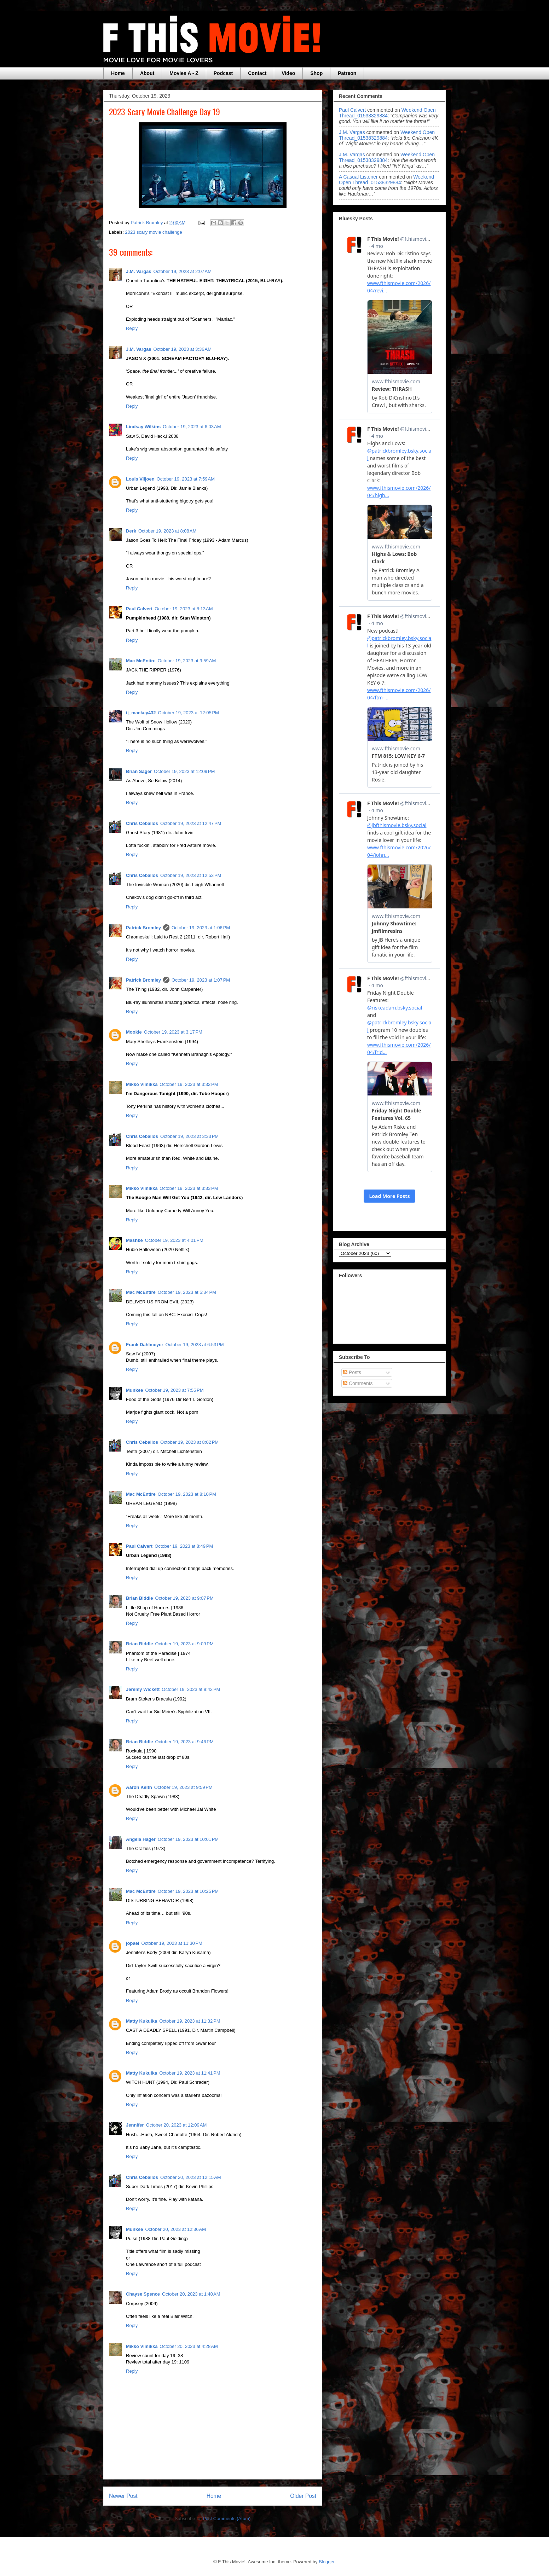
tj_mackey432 (141, 712)
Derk (131, 531)
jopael (132, 1943)
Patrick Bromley (143, 927)
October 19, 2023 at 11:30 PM (171, 1943)
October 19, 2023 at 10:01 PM (188, 1839)
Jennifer (135, 2125)
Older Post (303, 2496)
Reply (132, 328)
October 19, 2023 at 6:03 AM (192, 426)
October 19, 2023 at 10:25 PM (188, 1891)
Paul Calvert (139, 608)
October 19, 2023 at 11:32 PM (189, 2021)
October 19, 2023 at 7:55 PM (174, 1390)
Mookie (134, 1032)
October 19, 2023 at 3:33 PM (189, 1136)
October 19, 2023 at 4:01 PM (174, 1240)
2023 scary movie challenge (153, 232)
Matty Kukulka (141, 2021)
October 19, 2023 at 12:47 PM (190, 823)
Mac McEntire (141, 660)
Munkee (134, 1390)
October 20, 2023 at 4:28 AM (189, 2346)
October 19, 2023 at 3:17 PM (173, 1032)
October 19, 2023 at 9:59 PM (183, 1787)
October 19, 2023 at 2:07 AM (183, 271)
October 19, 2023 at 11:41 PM (189, 2073)
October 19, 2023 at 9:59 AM (187, 660)
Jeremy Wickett (143, 1689)
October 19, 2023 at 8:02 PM (189, 1442)
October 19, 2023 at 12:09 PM (184, 771)
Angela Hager (141, 1839)
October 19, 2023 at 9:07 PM (184, 1598)
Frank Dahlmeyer (144, 1344)
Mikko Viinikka (141, 1084)
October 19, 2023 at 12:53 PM (190, 875)
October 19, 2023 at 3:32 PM (189, 1084)
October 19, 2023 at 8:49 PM (184, 1546)
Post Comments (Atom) (226, 2518)
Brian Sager (139, 771)
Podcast (223, 73)
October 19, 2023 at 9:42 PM (191, 1689)
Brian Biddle (139, 1598)
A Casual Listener (358, 177)
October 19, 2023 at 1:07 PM (201, 980)
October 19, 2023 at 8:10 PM (187, 1494)
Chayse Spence (143, 2294)
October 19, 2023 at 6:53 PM (195, 1344)
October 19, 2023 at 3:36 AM (183, 349)
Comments (358, 1383)
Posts (352, 1372)
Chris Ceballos (142, 823)
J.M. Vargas (138, 271)
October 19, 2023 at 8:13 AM (184, 608)
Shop (316, 73)
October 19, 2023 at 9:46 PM (184, 1741)
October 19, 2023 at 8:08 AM (167, 531)
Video (288, 73)
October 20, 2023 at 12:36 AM (175, 2229)
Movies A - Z (183, 73)
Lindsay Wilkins (143, 426)
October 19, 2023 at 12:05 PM (188, 712)
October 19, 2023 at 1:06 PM (201, 927)
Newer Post (123, 2496)
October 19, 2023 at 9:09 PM (184, 1643)
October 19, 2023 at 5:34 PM (187, 1292)
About (147, 73)
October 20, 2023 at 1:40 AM (191, 2294)
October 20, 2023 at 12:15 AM (190, 2177)
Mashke (134, 1240)
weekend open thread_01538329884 (387, 112)
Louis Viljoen (140, 479)
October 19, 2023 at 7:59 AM (186, 479)
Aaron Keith (139, 1787)
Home (118, 73)
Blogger (326, 2561)
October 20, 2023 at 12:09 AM (176, 2125)
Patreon (347, 73)
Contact (257, 73)
